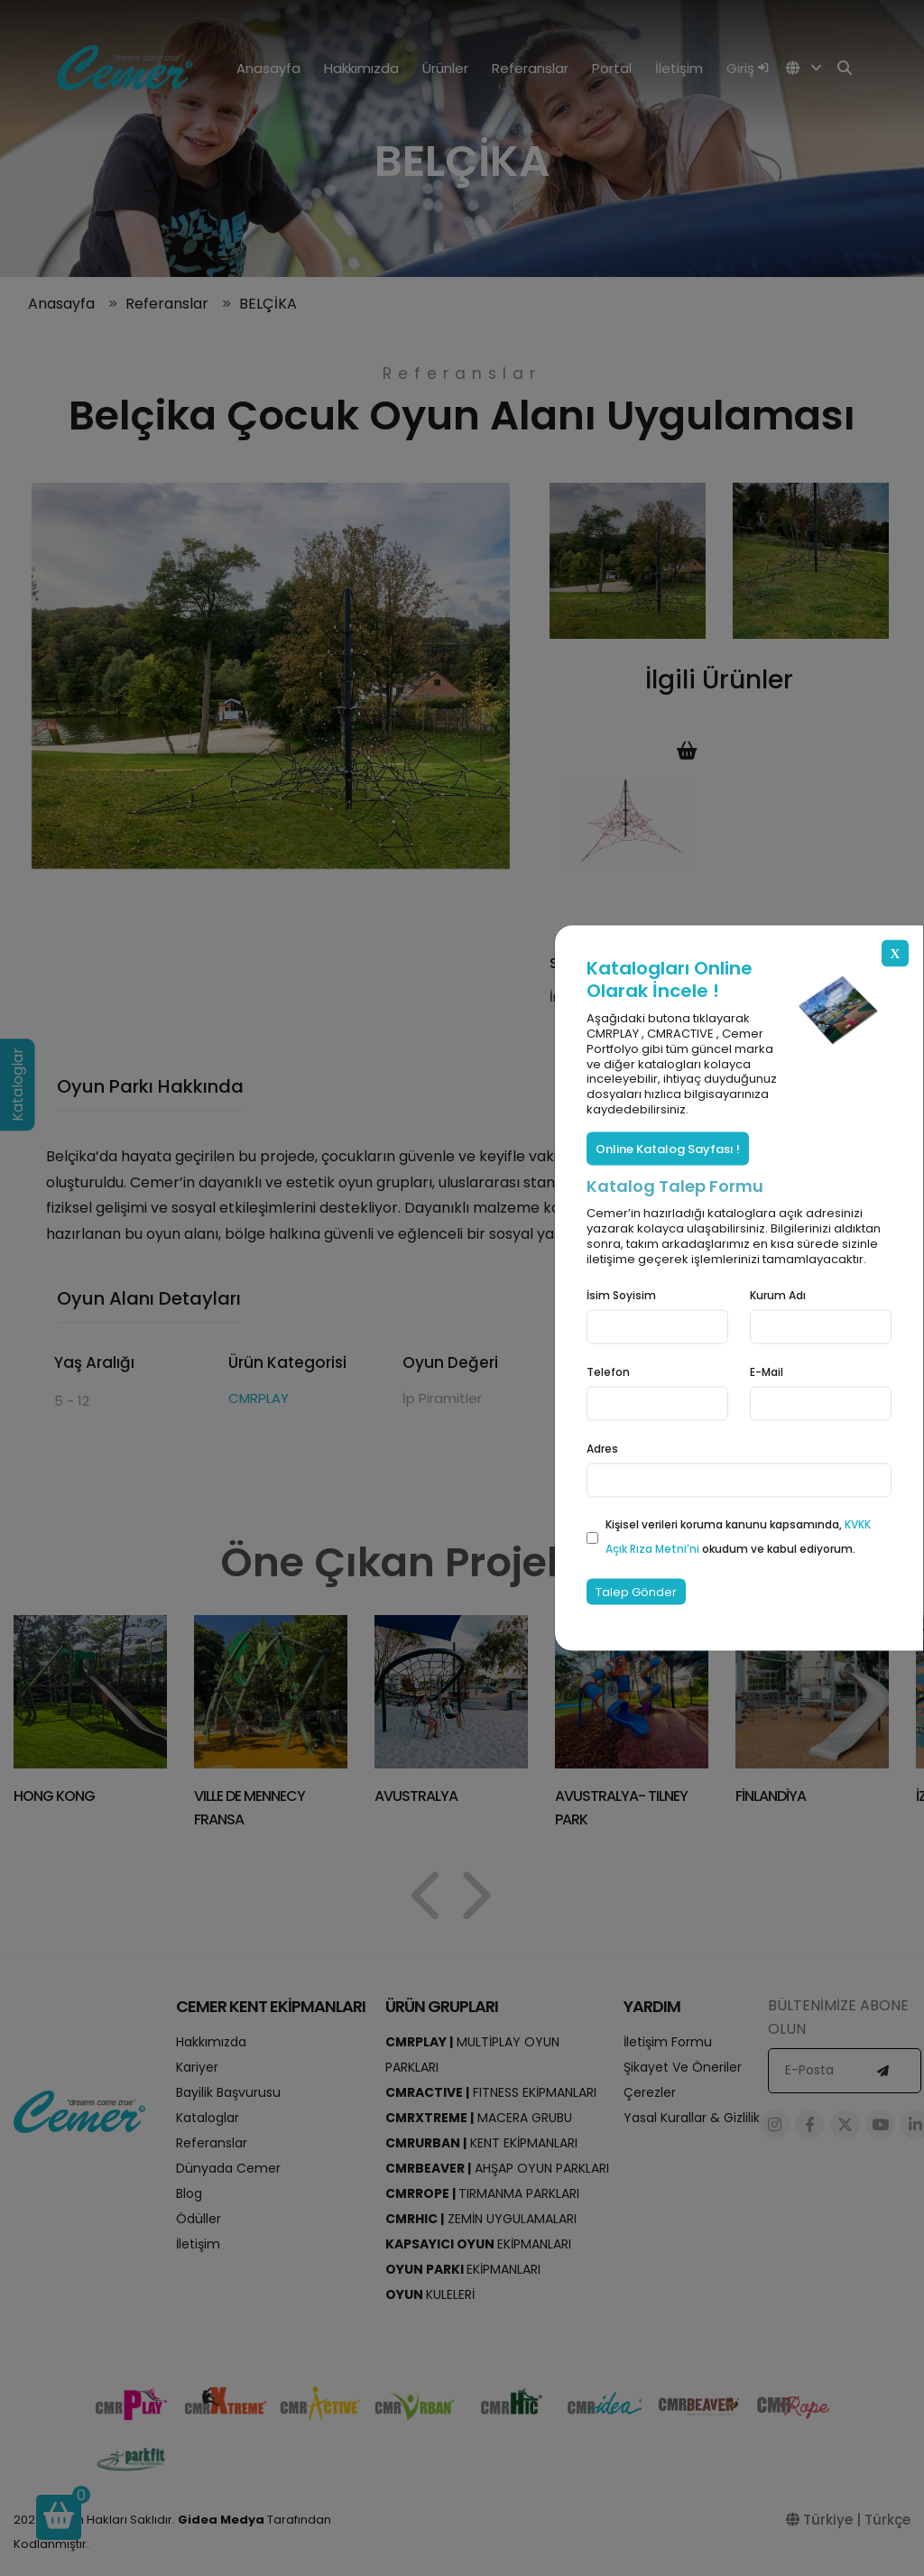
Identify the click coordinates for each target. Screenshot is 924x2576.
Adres (602, 1448)
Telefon (608, 1371)
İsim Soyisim (621, 1294)
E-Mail (766, 1371)
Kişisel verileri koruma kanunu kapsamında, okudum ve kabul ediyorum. (738, 1536)
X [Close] (896, 953)
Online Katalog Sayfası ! (668, 1149)
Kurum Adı (778, 1294)
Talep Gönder (636, 1591)
